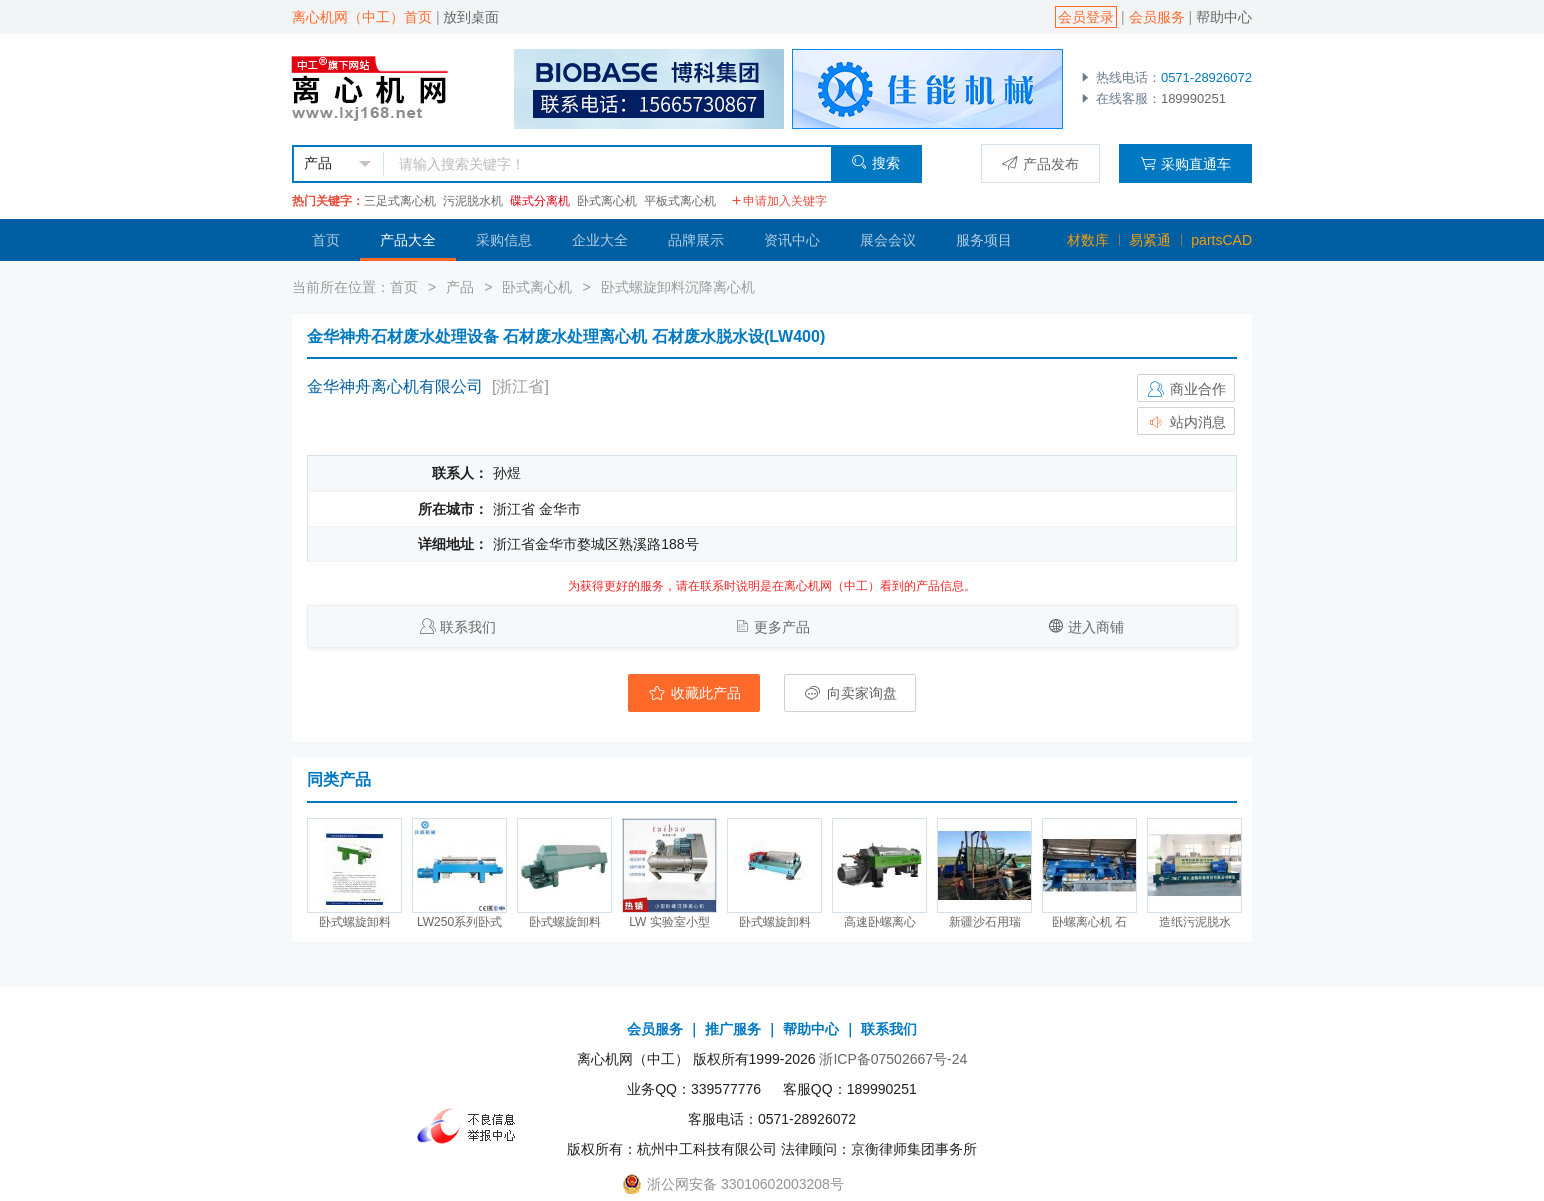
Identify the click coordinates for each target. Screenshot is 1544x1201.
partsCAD (1221, 240)
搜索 (875, 162)
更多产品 (782, 627)
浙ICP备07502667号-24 (893, 1059)
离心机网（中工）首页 (362, 17)
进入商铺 (1096, 627)
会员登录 (1086, 17)
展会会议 (888, 240)
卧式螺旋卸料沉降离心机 (678, 287)
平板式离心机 (680, 201)
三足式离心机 (400, 201)
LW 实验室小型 (669, 922)
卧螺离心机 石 (1089, 922)
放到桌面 (471, 17)
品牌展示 (696, 240)
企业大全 (600, 240)
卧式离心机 (607, 201)
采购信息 (504, 240)
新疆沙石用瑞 (985, 922)
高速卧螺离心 (880, 922)
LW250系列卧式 (459, 922)
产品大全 (408, 240)
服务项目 (984, 240)
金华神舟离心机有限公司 (395, 386)
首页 (326, 240)
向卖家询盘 (850, 693)
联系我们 (468, 627)
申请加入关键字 (779, 201)
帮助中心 (1224, 17)
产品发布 (1040, 163)
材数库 (1088, 240)
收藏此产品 (694, 693)
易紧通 (1150, 240)
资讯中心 (792, 240)
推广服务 (733, 1029)
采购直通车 (1185, 163)
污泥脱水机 (473, 201)
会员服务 (1157, 17)
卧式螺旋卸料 (355, 922)
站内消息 (1186, 422)
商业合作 (1186, 389)
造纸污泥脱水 (1195, 922)
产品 (460, 287)
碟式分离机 (540, 201)
